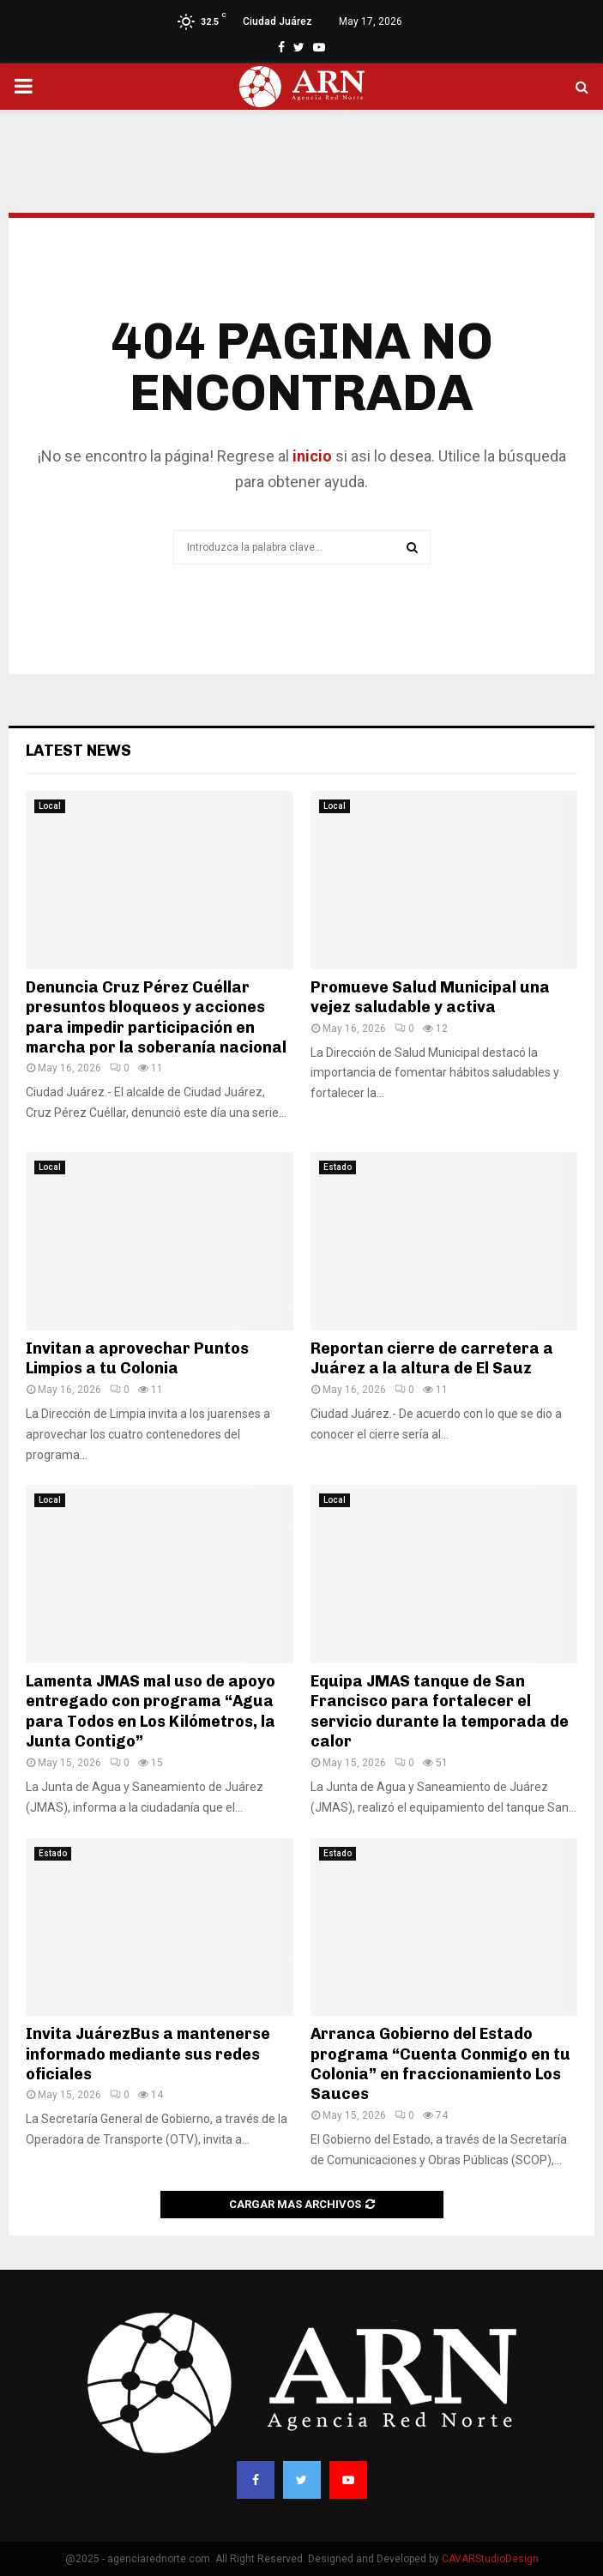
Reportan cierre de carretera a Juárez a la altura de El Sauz (432, 1358)
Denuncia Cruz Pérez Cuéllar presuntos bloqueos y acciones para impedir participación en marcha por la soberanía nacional (156, 1017)
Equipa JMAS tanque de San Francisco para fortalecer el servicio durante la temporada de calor (440, 1711)
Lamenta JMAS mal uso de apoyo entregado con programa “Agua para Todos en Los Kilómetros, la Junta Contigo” (150, 1711)
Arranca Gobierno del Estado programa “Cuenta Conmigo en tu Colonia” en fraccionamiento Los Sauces (440, 2063)
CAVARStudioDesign (490, 2559)
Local (50, 806)
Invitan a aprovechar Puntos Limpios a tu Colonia (137, 1358)
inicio (310, 456)
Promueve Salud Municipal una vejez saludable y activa (430, 997)
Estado (337, 1167)
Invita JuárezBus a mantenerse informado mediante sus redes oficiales (148, 2054)
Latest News (78, 750)
